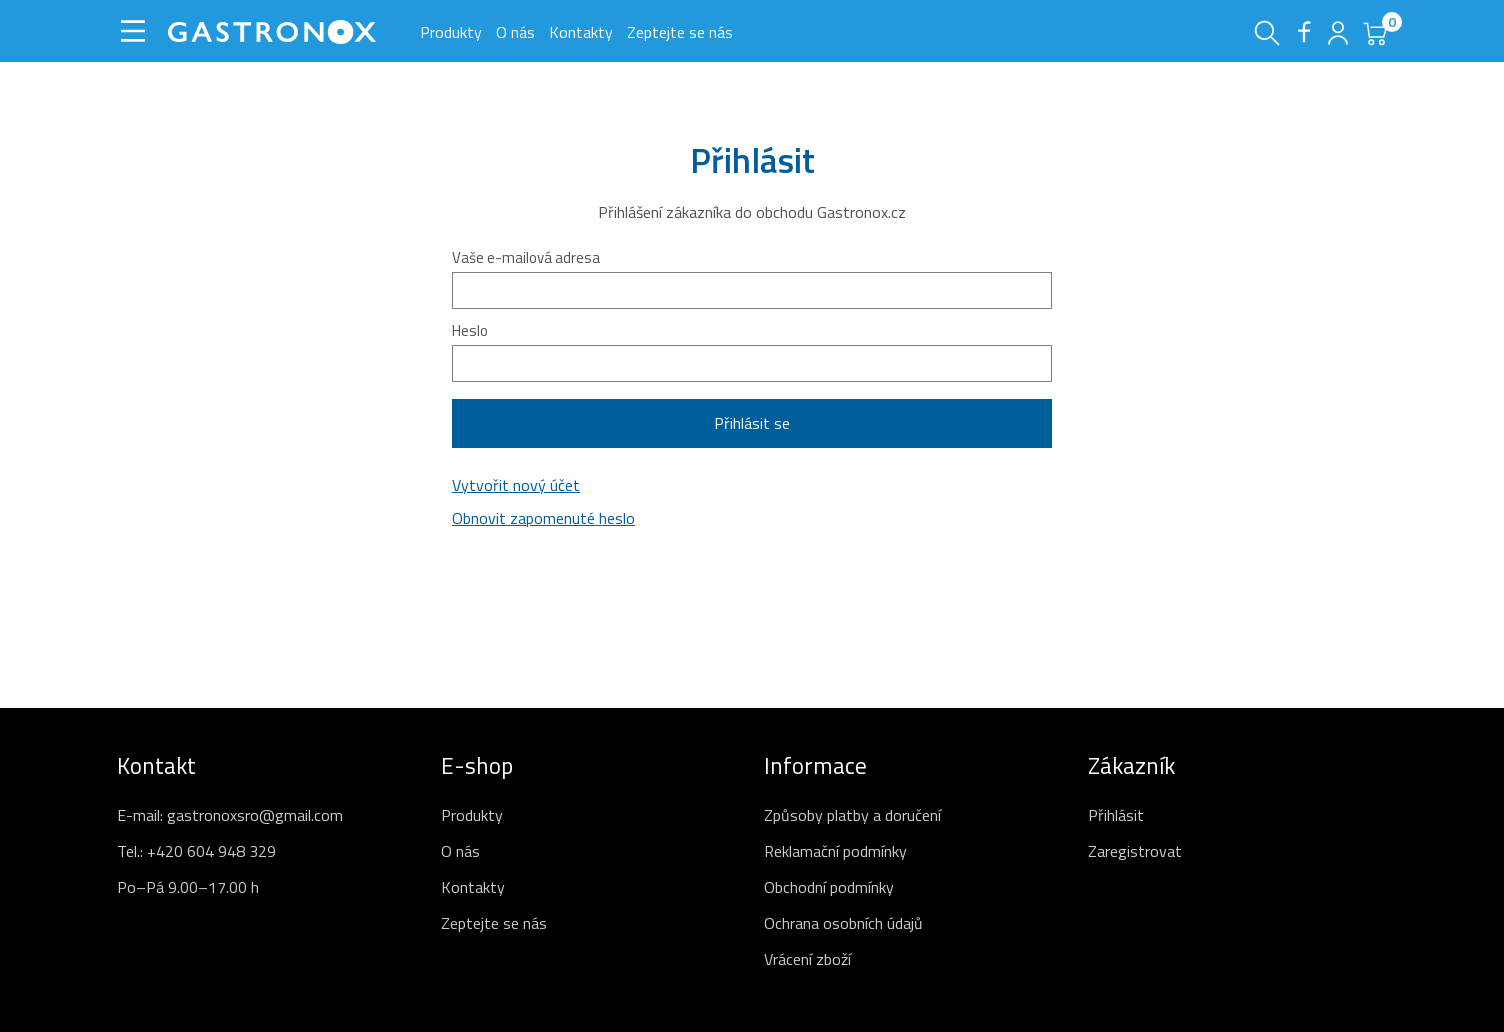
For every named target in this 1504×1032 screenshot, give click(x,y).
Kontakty (581, 32)
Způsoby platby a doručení (852, 815)
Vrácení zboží (807, 959)
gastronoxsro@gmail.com (255, 815)
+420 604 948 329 (211, 851)
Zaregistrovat (1135, 851)
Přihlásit (1116, 815)
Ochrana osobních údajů (843, 923)
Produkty (451, 32)
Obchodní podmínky (829, 887)
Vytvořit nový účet (516, 485)
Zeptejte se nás (680, 32)
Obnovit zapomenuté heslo (543, 518)
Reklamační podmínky (835, 851)
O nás (515, 32)
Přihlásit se (752, 423)
